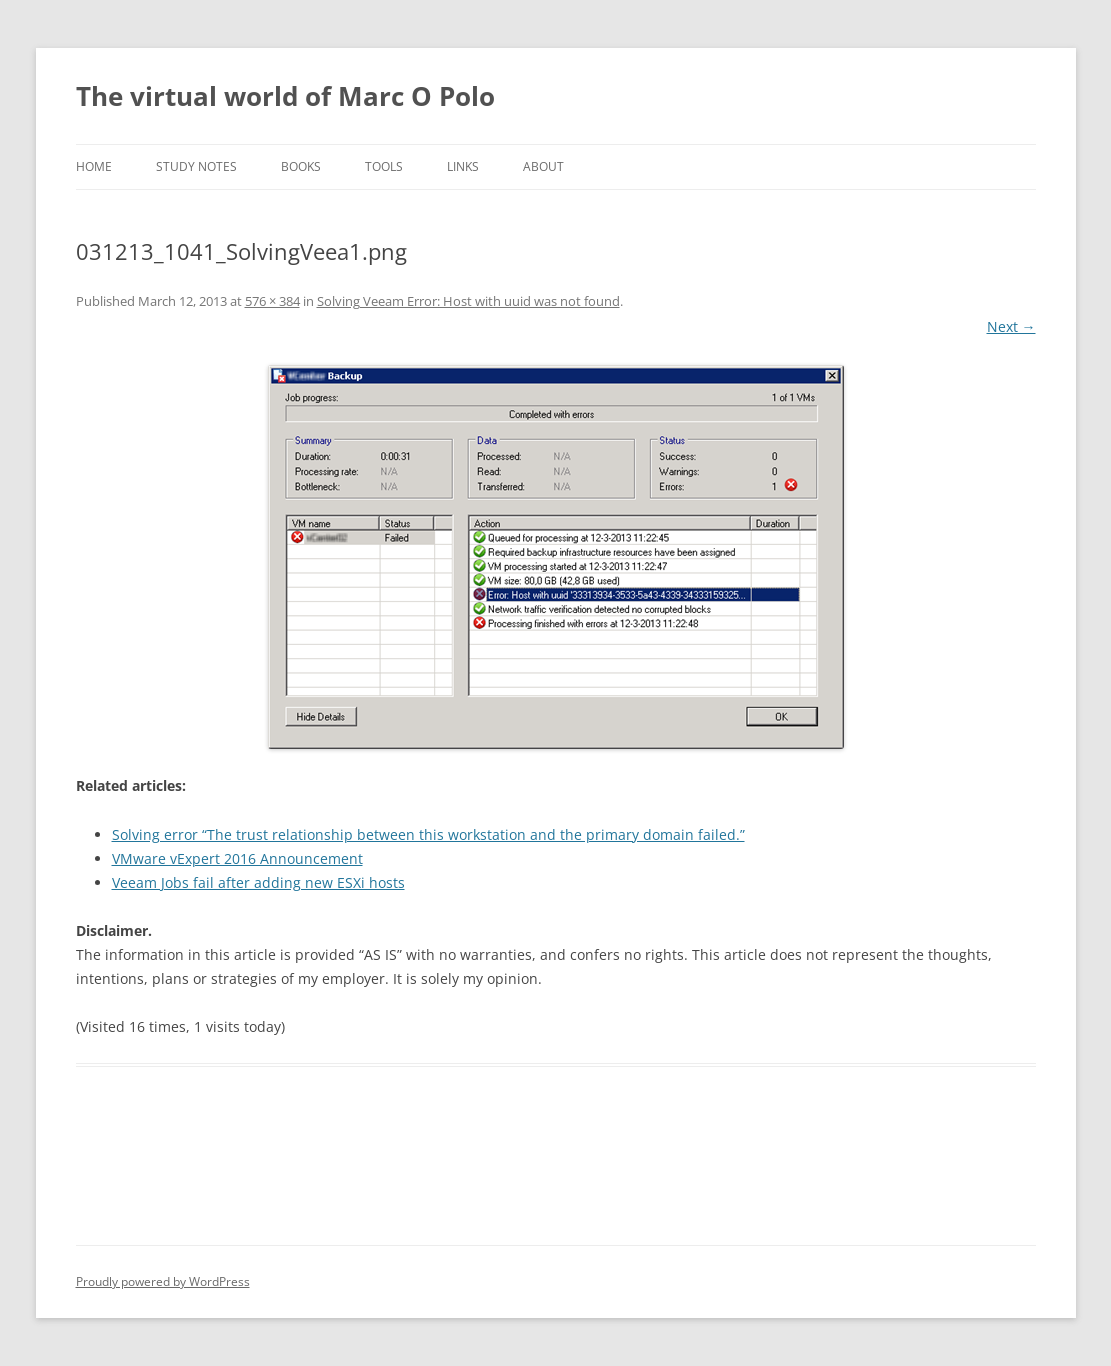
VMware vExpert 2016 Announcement (237, 858)
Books (301, 166)
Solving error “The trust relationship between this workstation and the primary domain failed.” (428, 834)
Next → (1011, 326)
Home (94, 166)
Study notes (196, 166)
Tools (384, 166)
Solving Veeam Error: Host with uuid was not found (468, 301)
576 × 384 (272, 301)
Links (463, 166)
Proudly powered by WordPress (163, 1281)
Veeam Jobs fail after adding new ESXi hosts (258, 882)
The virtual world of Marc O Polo (285, 96)
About (543, 166)
